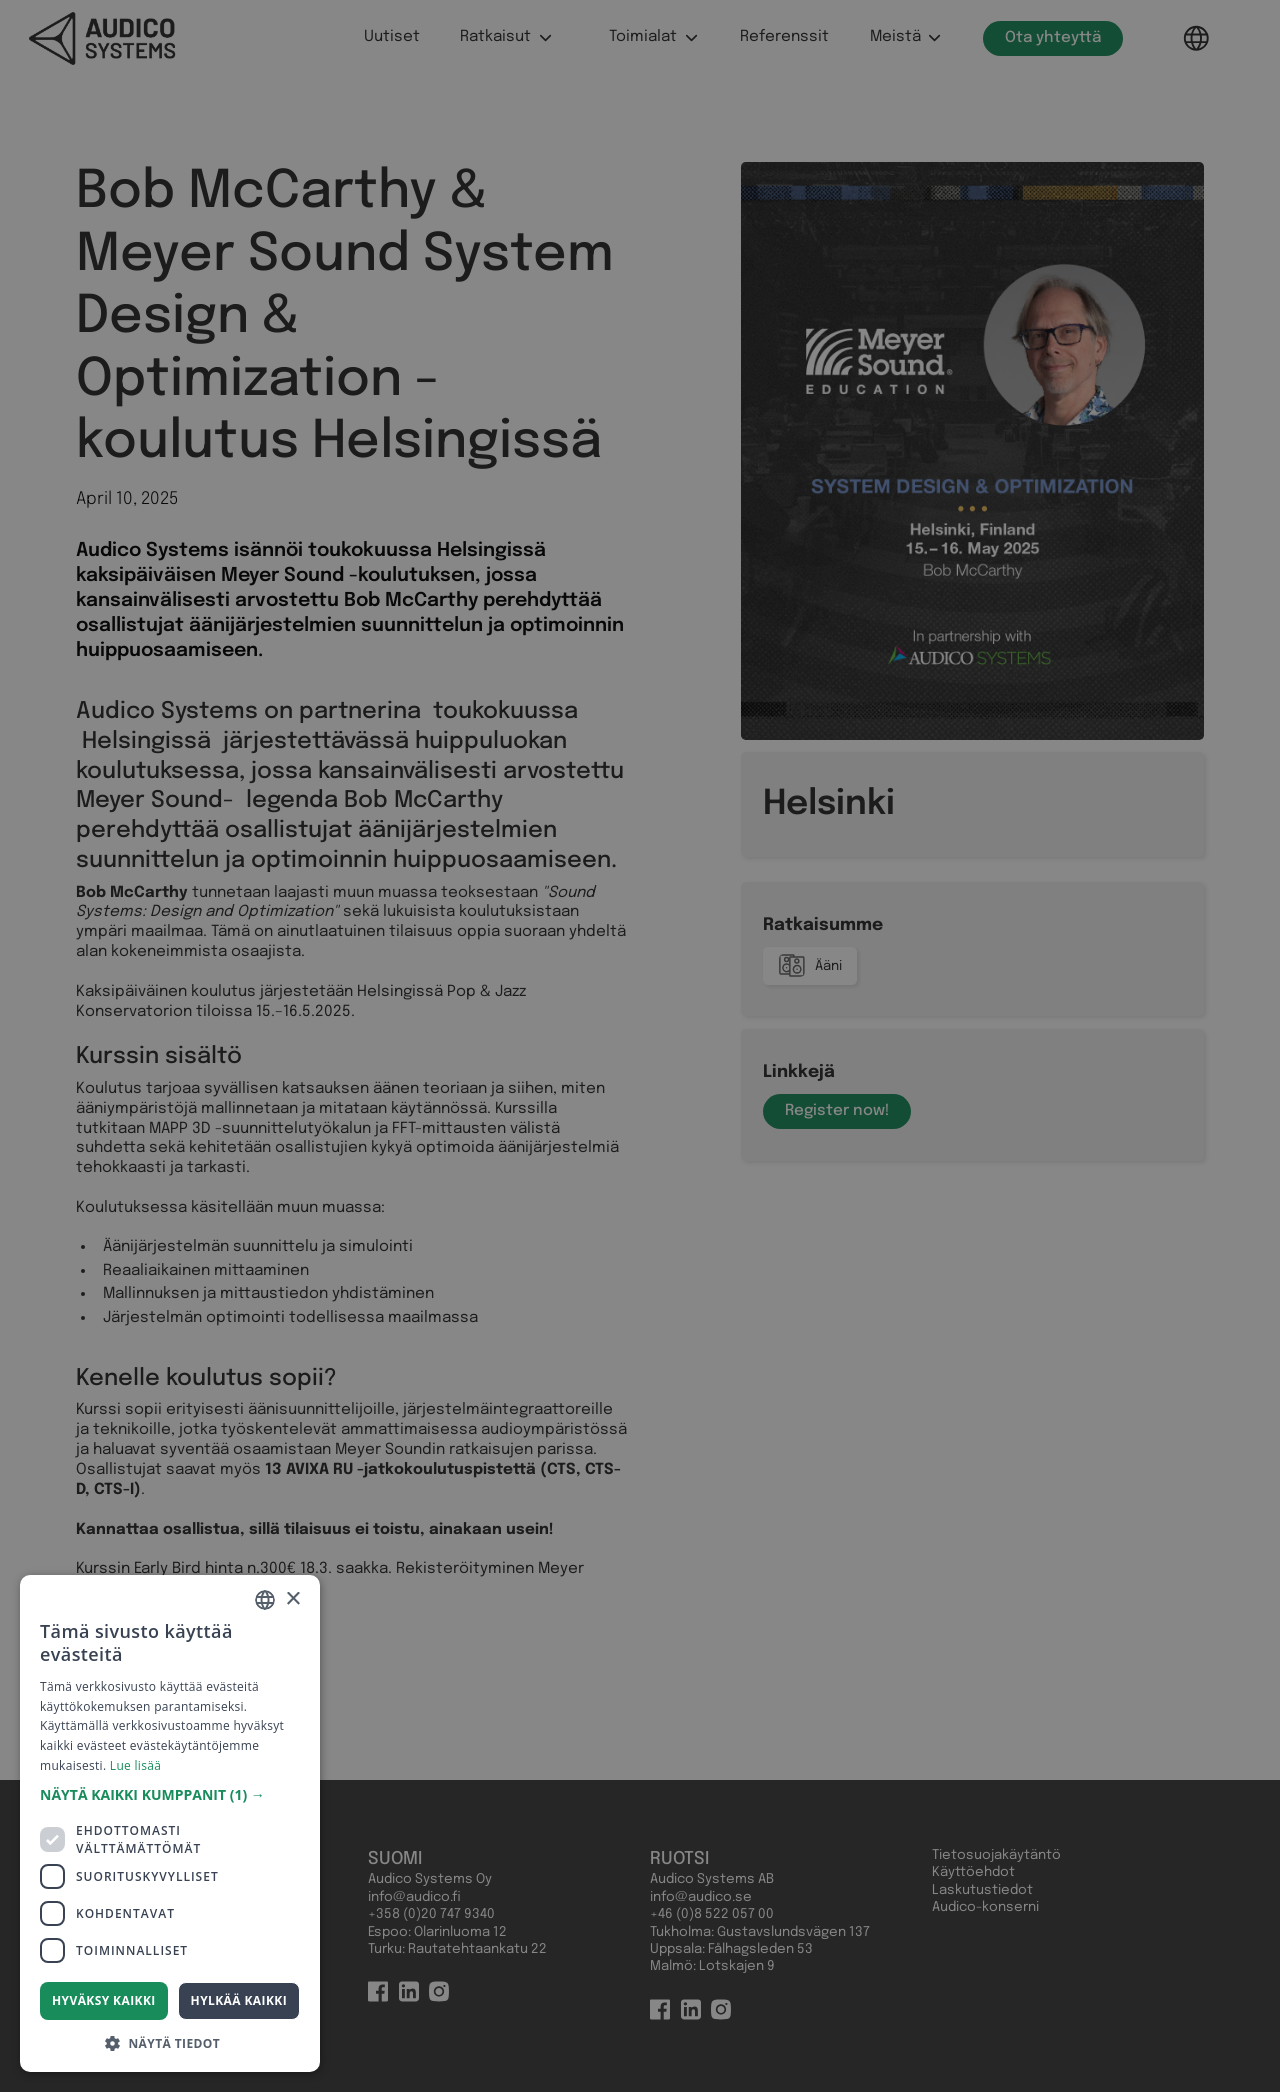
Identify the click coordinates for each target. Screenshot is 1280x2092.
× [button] (292, 1599)
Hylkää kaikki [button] (239, 2000)
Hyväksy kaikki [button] (104, 2000)
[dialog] (640, 1046)
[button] (170, 1795)
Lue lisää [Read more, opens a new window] (135, 1765)
